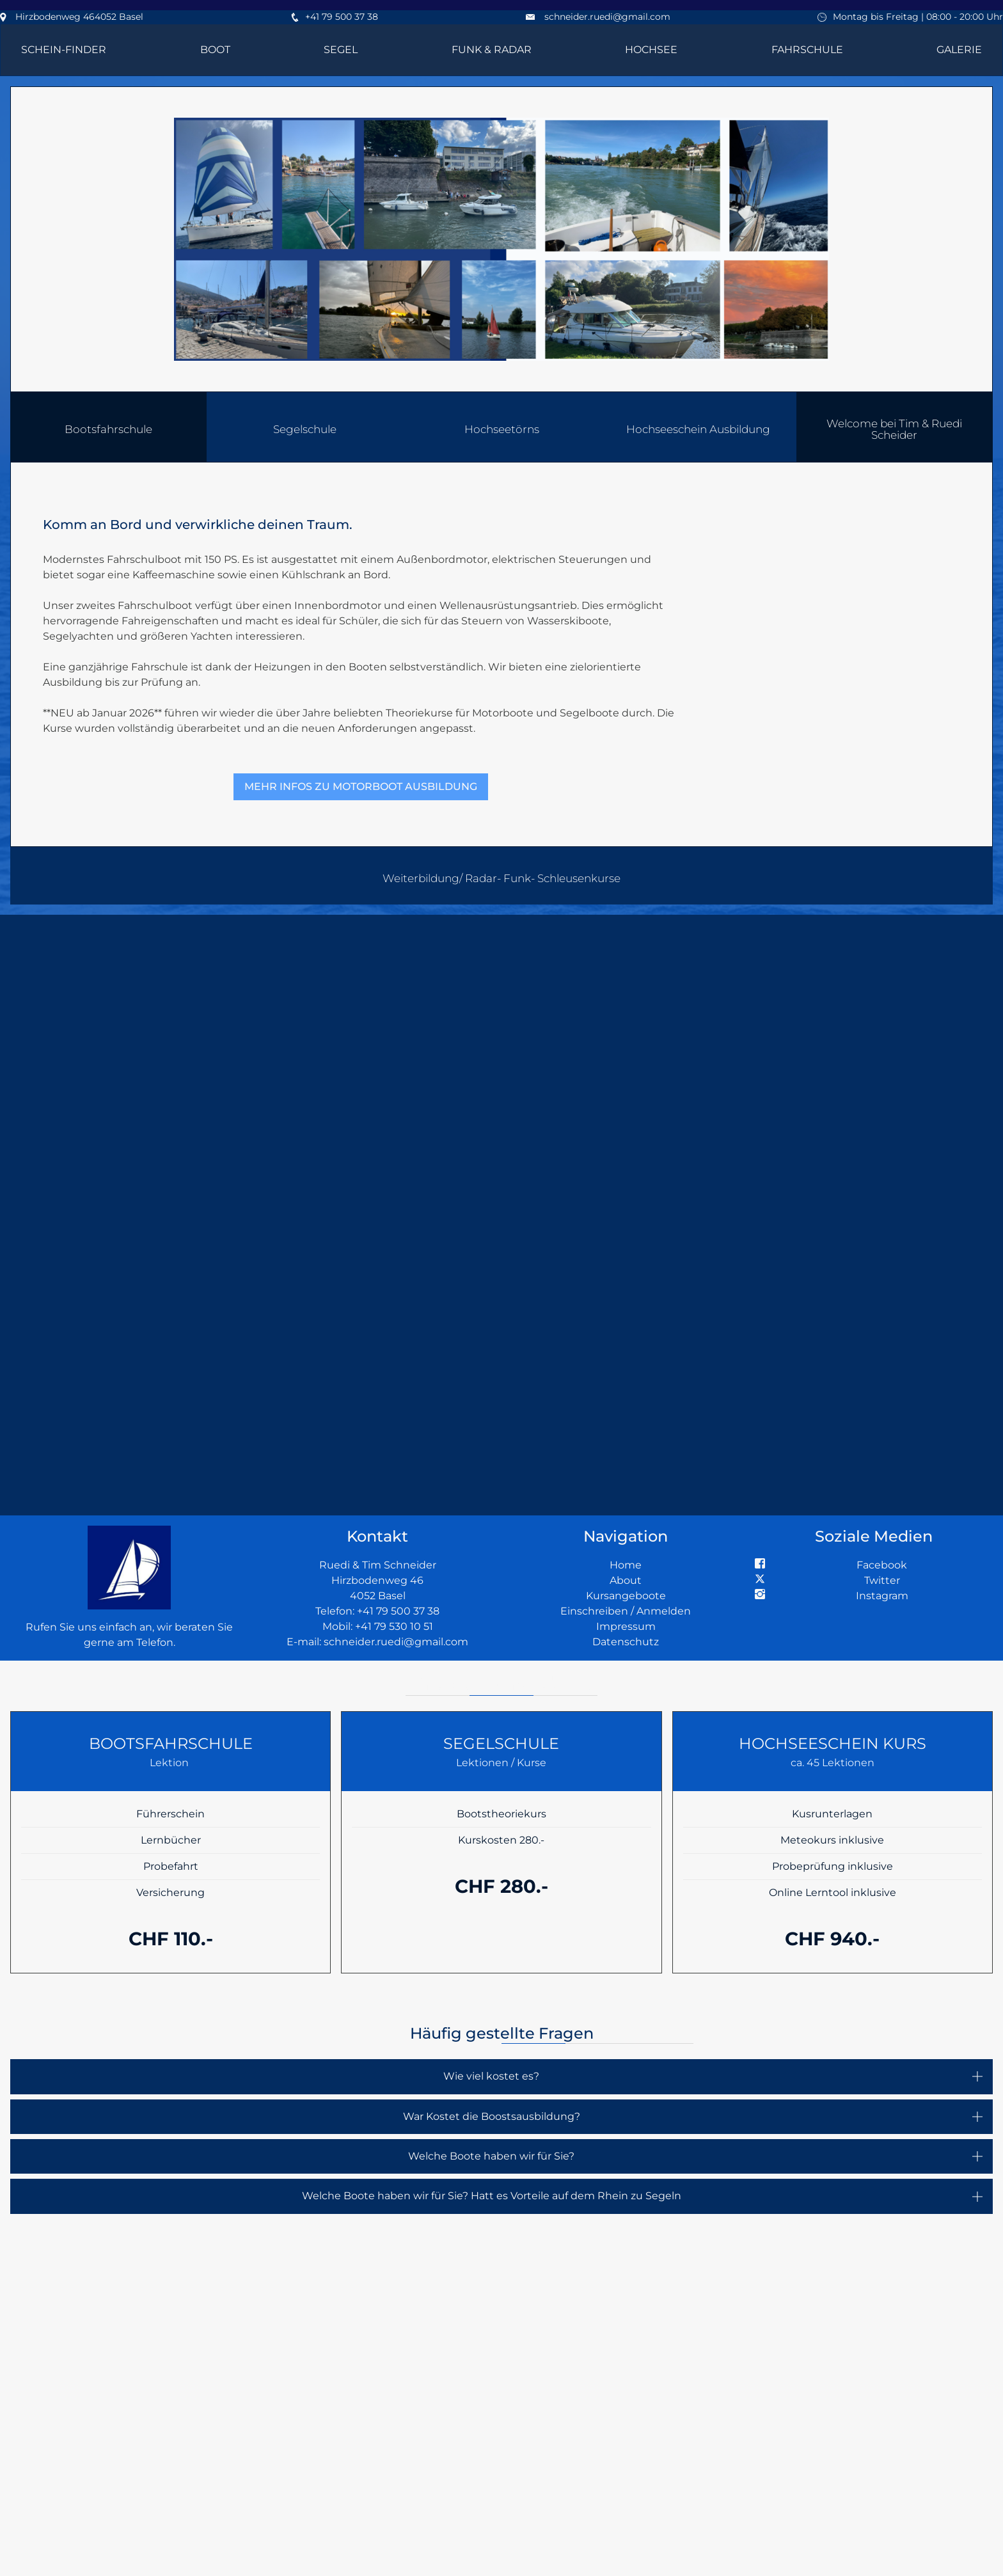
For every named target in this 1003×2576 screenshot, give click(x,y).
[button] (894, 427)
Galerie (959, 49)
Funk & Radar (492, 49)
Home (626, 1565)
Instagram (882, 1596)
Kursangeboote (626, 1596)
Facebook (882, 1565)
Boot (215, 49)
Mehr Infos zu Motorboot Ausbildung (360, 786)
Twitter (882, 1580)
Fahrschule (807, 49)
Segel (341, 49)
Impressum (626, 1626)
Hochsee (651, 49)
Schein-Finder (63, 49)
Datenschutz (625, 1642)
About (626, 1580)
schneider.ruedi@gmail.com (607, 16)
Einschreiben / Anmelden (625, 1611)
